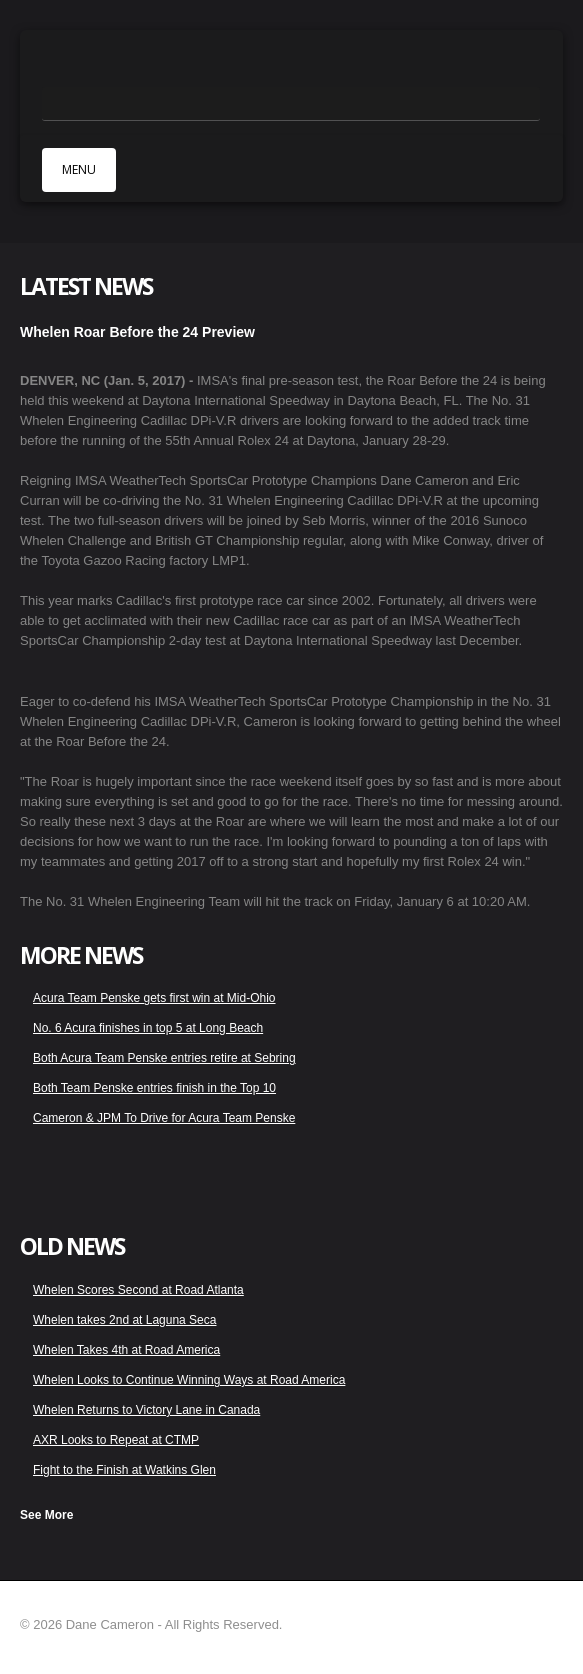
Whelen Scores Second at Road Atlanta (138, 1290)
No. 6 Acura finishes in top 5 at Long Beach (148, 1028)
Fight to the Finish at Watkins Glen (124, 1470)
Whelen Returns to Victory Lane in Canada (146, 1410)
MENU (79, 169)
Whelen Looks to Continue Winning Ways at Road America (189, 1380)
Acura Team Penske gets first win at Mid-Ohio (154, 998)
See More (46, 1515)
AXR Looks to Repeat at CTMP (116, 1440)
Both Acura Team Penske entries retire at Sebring (164, 1058)
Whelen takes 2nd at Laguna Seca (124, 1320)
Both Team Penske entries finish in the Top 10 (154, 1088)
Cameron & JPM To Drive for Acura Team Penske (164, 1118)
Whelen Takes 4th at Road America (126, 1350)
